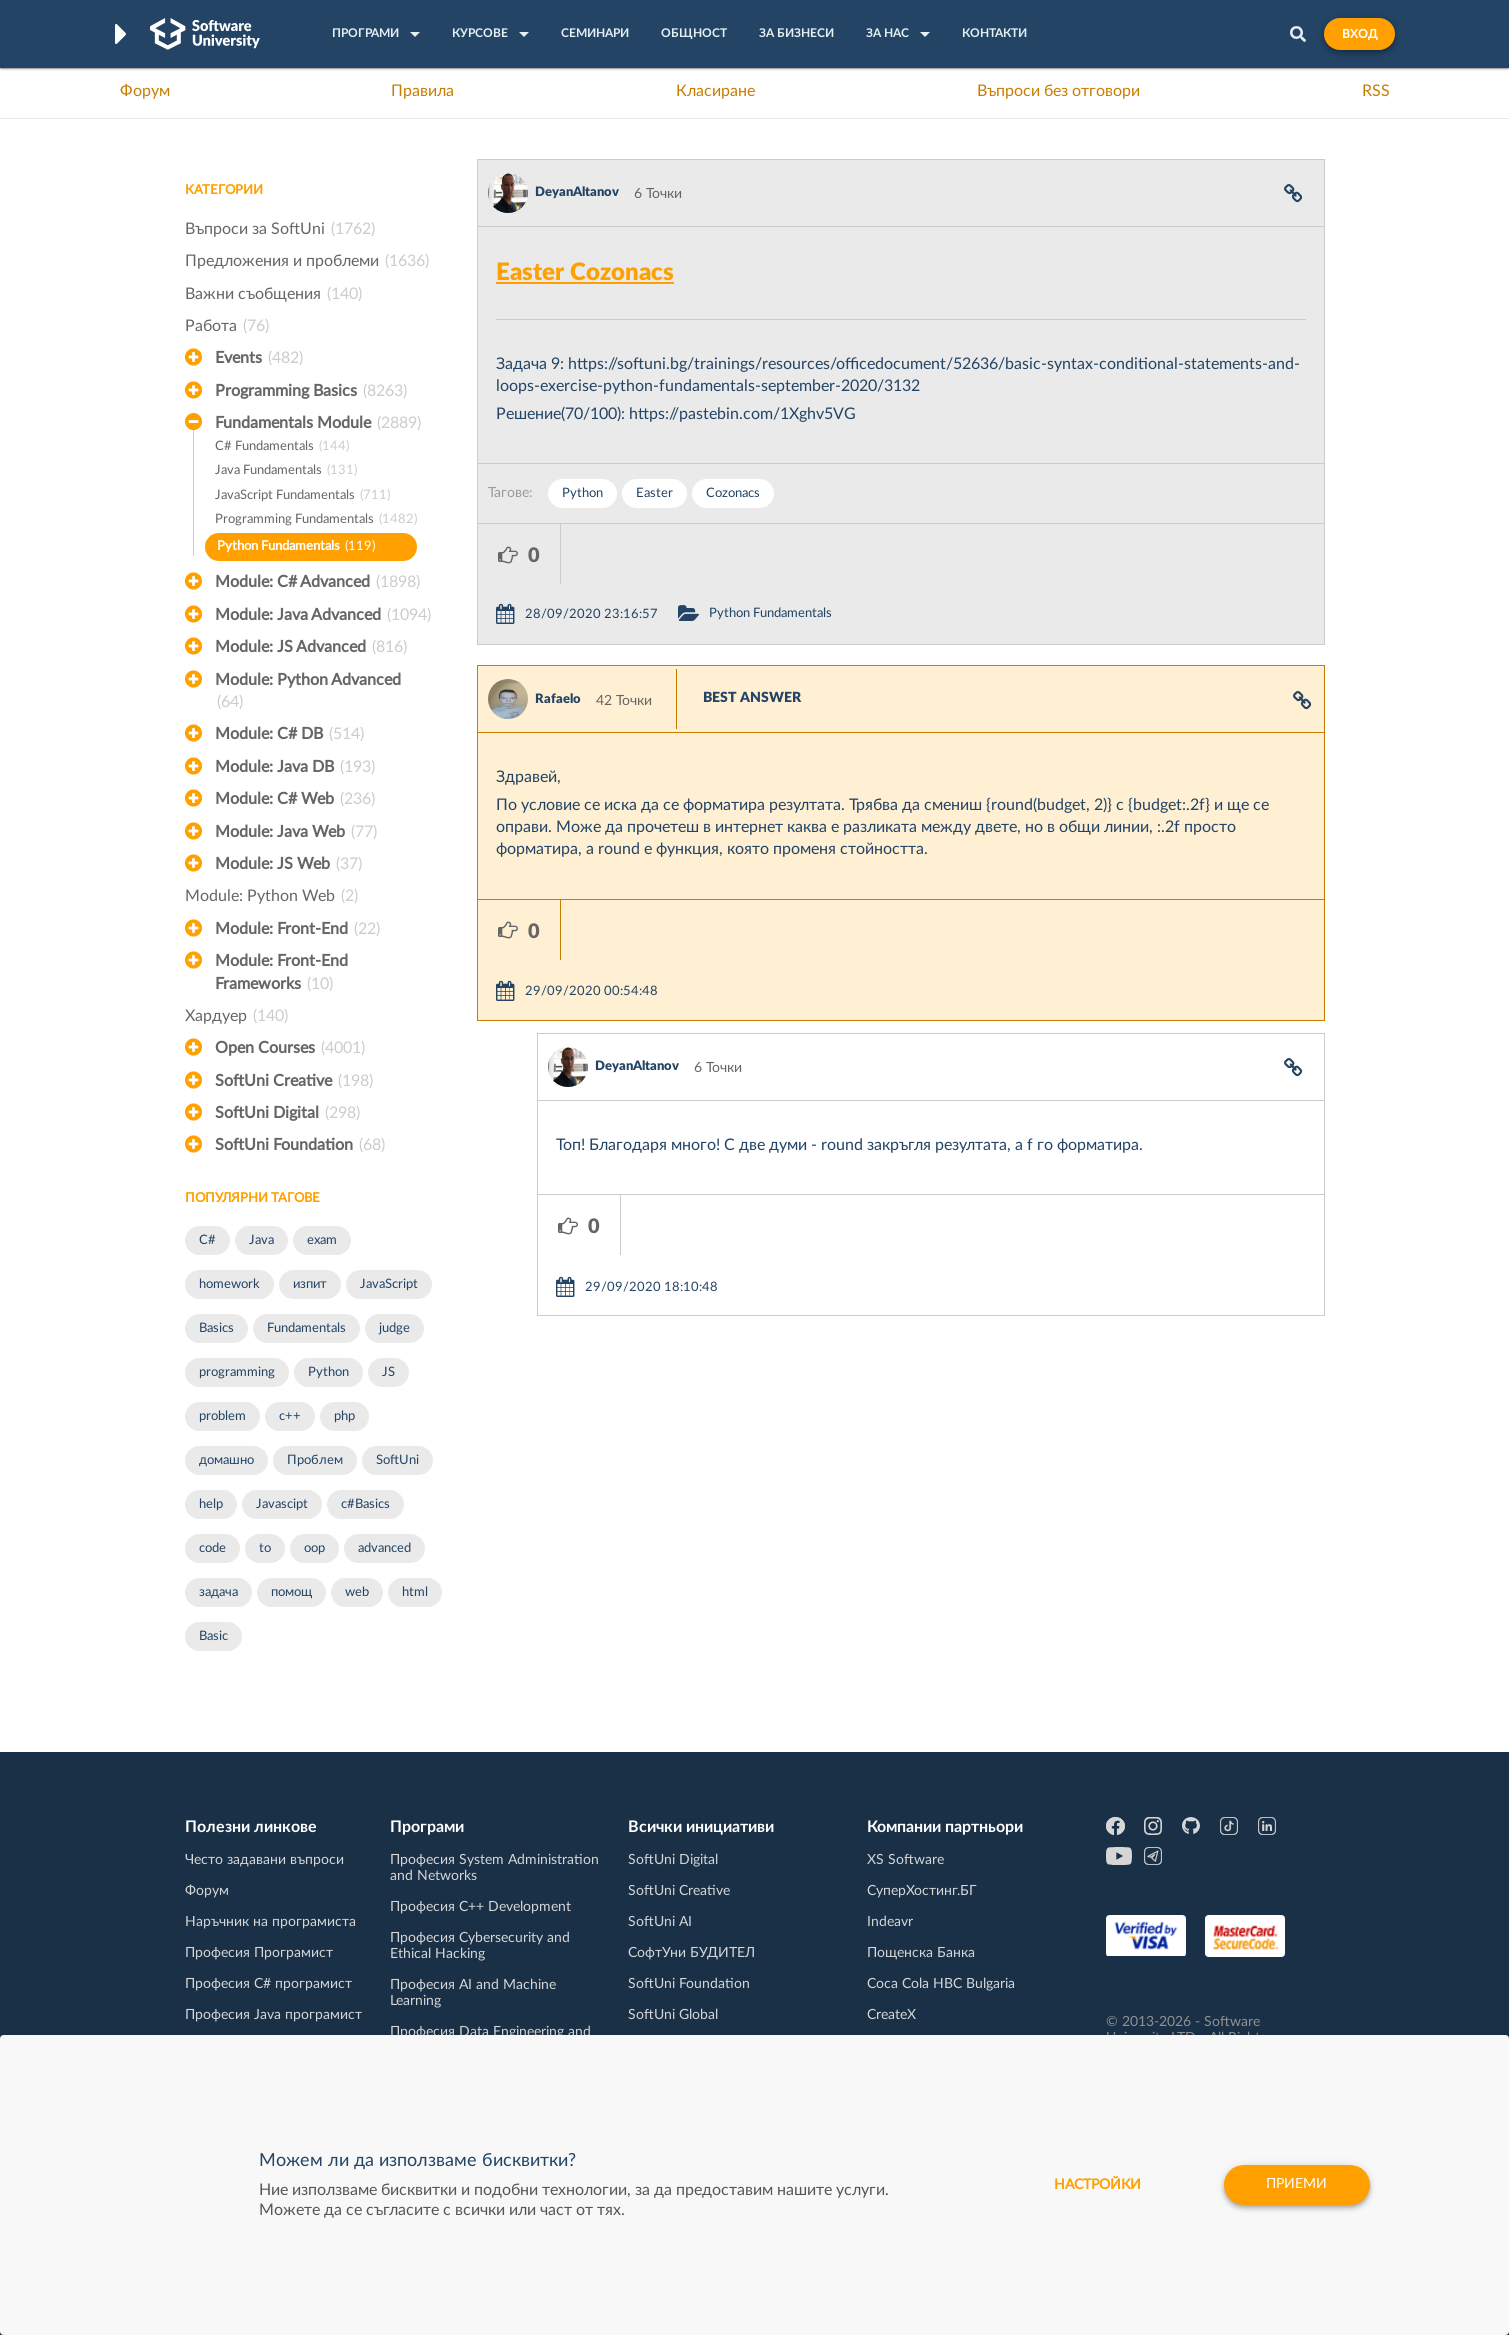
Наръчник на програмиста (270, 1922)
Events (259, 358)
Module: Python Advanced (308, 693)
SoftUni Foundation (300, 1145)
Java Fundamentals (286, 471)
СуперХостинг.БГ (922, 1891)
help (211, 1504)
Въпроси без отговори (1058, 91)
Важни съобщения (273, 294)
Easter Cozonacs (585, 273)
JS (388, 1372)
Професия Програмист (259, 1953)
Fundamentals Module (318, 423)
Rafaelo (558, 639)
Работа (227, 326)
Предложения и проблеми (307, 261)
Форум (145, 91)
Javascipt (282, 1504)
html (415, 1592)
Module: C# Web (295, 799)
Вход (1359, 34)
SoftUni (397, 1460)
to (265, 1548)
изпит (310, 1284)
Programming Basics (311, 391)
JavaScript (389, 1284)
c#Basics (365, 1504)
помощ (291, 1592)
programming (237, 1372)
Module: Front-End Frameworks (281, 974)
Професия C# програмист (268, 1984)
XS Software (905, 1860)
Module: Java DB (295, 767)
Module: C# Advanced (317, 582)
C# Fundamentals (282, 447)
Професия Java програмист (273, 2015)
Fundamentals (306, 1328)
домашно (226, 1460)
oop (314, 1548)
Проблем (315, 1460)
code (212, 1548)
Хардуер (236, 1016)
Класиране (715, 91)
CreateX (891, 2015)
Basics (216, 1328)
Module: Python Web (271, 896)
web (357, 1592)
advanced (384, 1548)
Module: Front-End (297, 929)
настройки (1096, 2185)
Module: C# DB (289, 734)
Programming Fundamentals (316, 520)
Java (261, 1240)
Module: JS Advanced (311, 647)
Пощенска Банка (921, 1953)
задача (218, 1592)
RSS (1376, 91)
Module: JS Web (288, 864)
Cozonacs (733, 493)
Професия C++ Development (480, 1907)
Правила (422, 91)
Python (328, 1372)
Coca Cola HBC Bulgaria (941, 1984)
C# (207, 1240)
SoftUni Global (673, 2015)
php (344, 1416)
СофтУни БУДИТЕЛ (691, 1953)
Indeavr (890, 1922)
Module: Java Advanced (323, 615)
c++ (290, 1416)
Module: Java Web (296, 832)
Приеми (1296, 2185)
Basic (213, 1636)
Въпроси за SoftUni (280, 229)
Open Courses (290, 1048)
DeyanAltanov (577, 192)
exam (322, 1240)
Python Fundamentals (296, 547)
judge (394, 1328)
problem (222, 1416)
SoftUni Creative (294, 1081)
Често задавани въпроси (264, 1860)
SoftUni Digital (287, 1113)
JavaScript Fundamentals (302, 496)
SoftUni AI (660, 1922)
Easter (654, 493)
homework (229, 1284)
